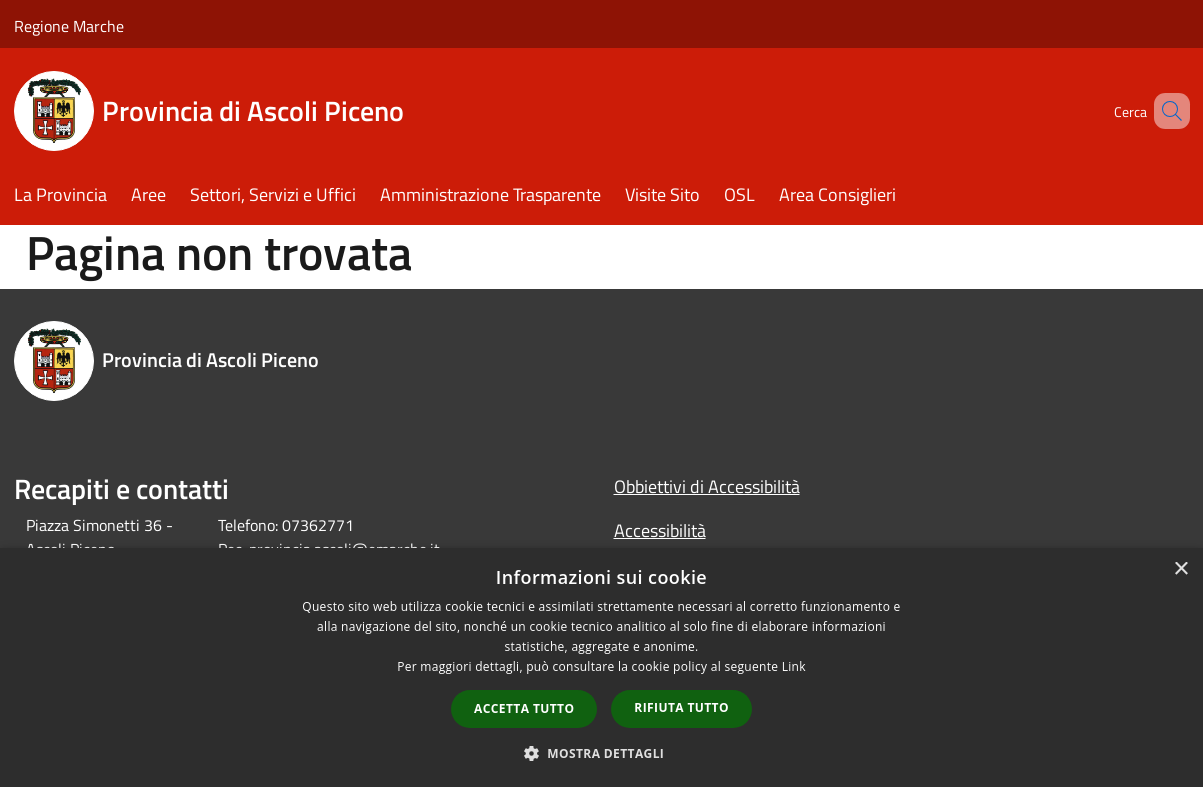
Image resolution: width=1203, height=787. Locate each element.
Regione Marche (69, 26)
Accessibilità (660, 530)
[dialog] (601, 667)
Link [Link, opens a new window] (794, 666)
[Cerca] (1166, 111)
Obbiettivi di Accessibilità (707, 486)
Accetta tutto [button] (524, 708)
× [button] (1180, 569)
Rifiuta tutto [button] (681, 707)
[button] (602, 753)
